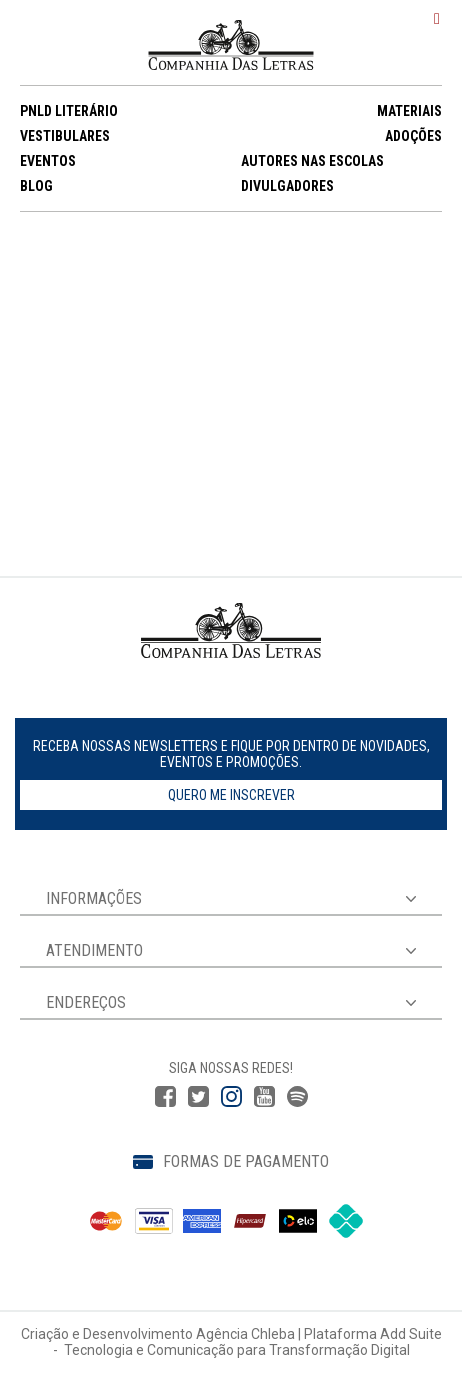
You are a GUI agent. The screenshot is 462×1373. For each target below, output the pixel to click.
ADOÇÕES (413, 136)
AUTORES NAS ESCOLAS (312, 161)
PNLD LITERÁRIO (69, 111)
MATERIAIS (409, 111)
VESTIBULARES (65, 136)
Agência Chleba (245, 1334)
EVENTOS (48, 161)
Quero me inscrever (231, 795)
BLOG (36, 186)
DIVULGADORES (287, 186)
